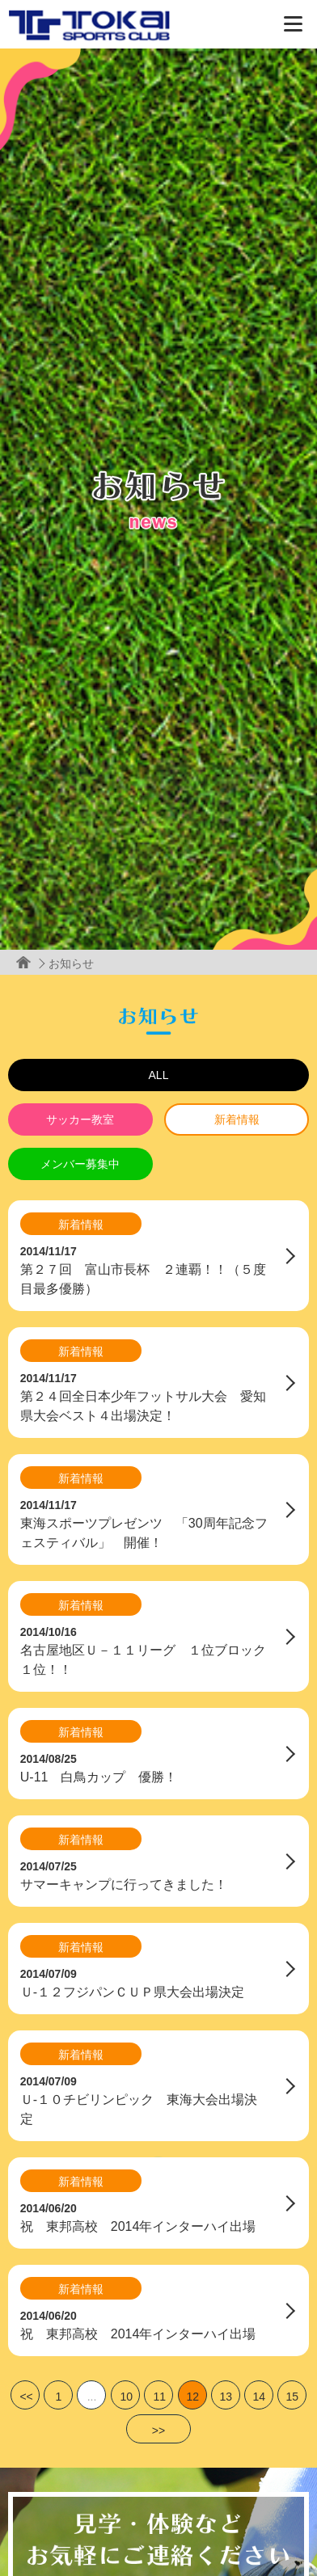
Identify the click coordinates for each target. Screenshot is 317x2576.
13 (226, 2396)
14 (259, 2396)
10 (126, 2396)
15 (292, 2396)
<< (25, 2396)
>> (158, 2430)
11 (159, 2396)
